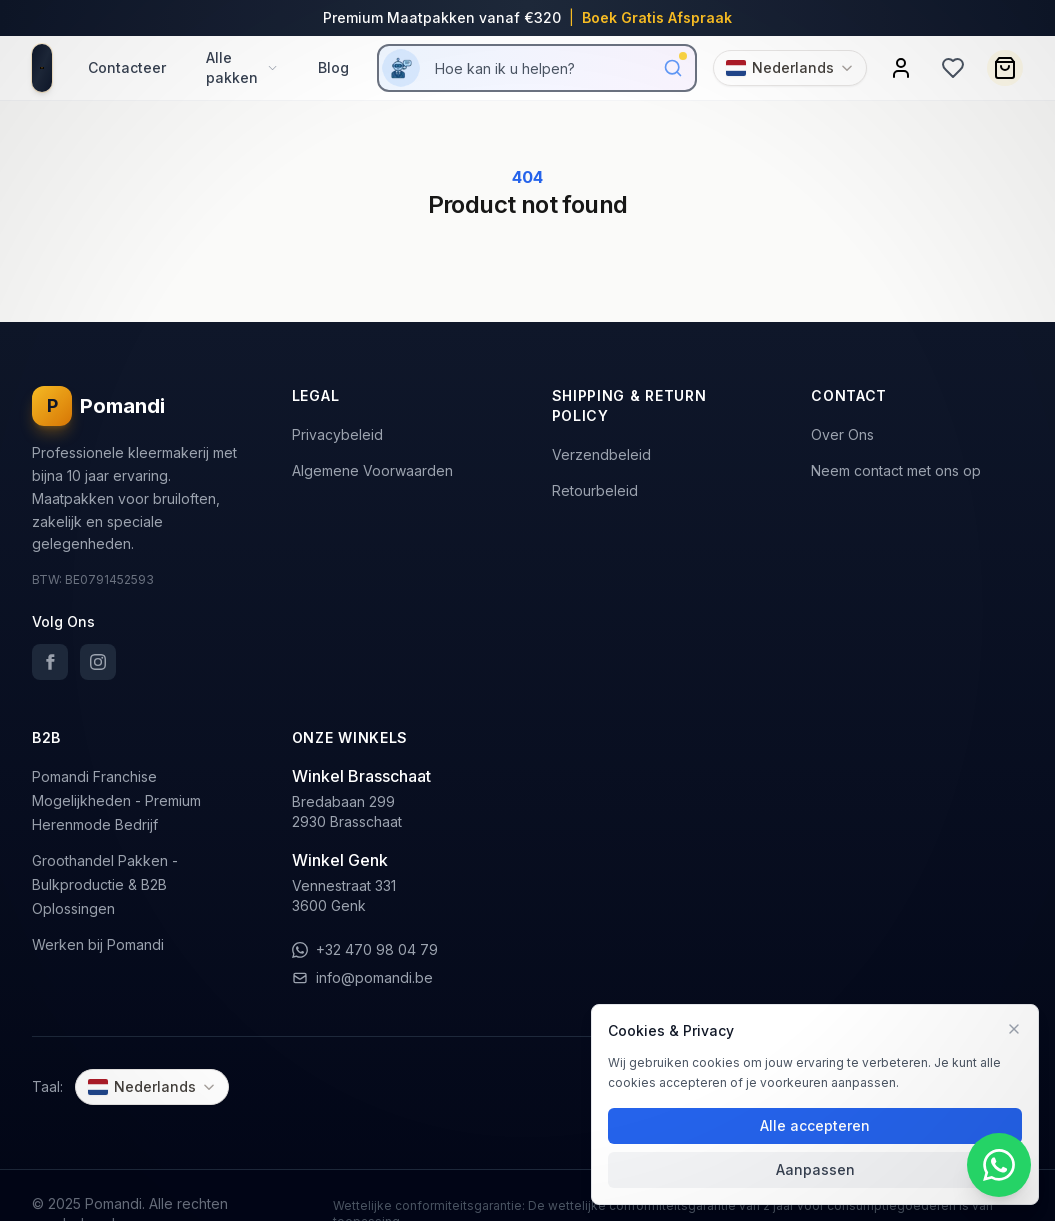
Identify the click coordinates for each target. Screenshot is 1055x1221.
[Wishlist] (953, 68)
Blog (333, 67)
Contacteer (127, 67)
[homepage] (42, 68)
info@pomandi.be (362, 977)
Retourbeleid (595, 490)
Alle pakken (242, 67)
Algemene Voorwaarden (372, 470)
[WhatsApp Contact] (999, 1165)
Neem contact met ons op (896, 470)
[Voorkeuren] (1014, 1029)
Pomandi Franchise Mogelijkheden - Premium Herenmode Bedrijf (116, 800)
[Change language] (790, 68)
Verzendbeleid (601, 454)
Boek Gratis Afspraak (657, 17)
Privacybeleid (337, 434)
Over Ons (842, 434)
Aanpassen (815, 1169)
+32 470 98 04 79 (365, 949)
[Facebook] (50, 662)
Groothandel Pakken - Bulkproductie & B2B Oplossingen (105, 884)
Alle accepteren (815, 1125)
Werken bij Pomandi (98, 944)
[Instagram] (98, 662)
